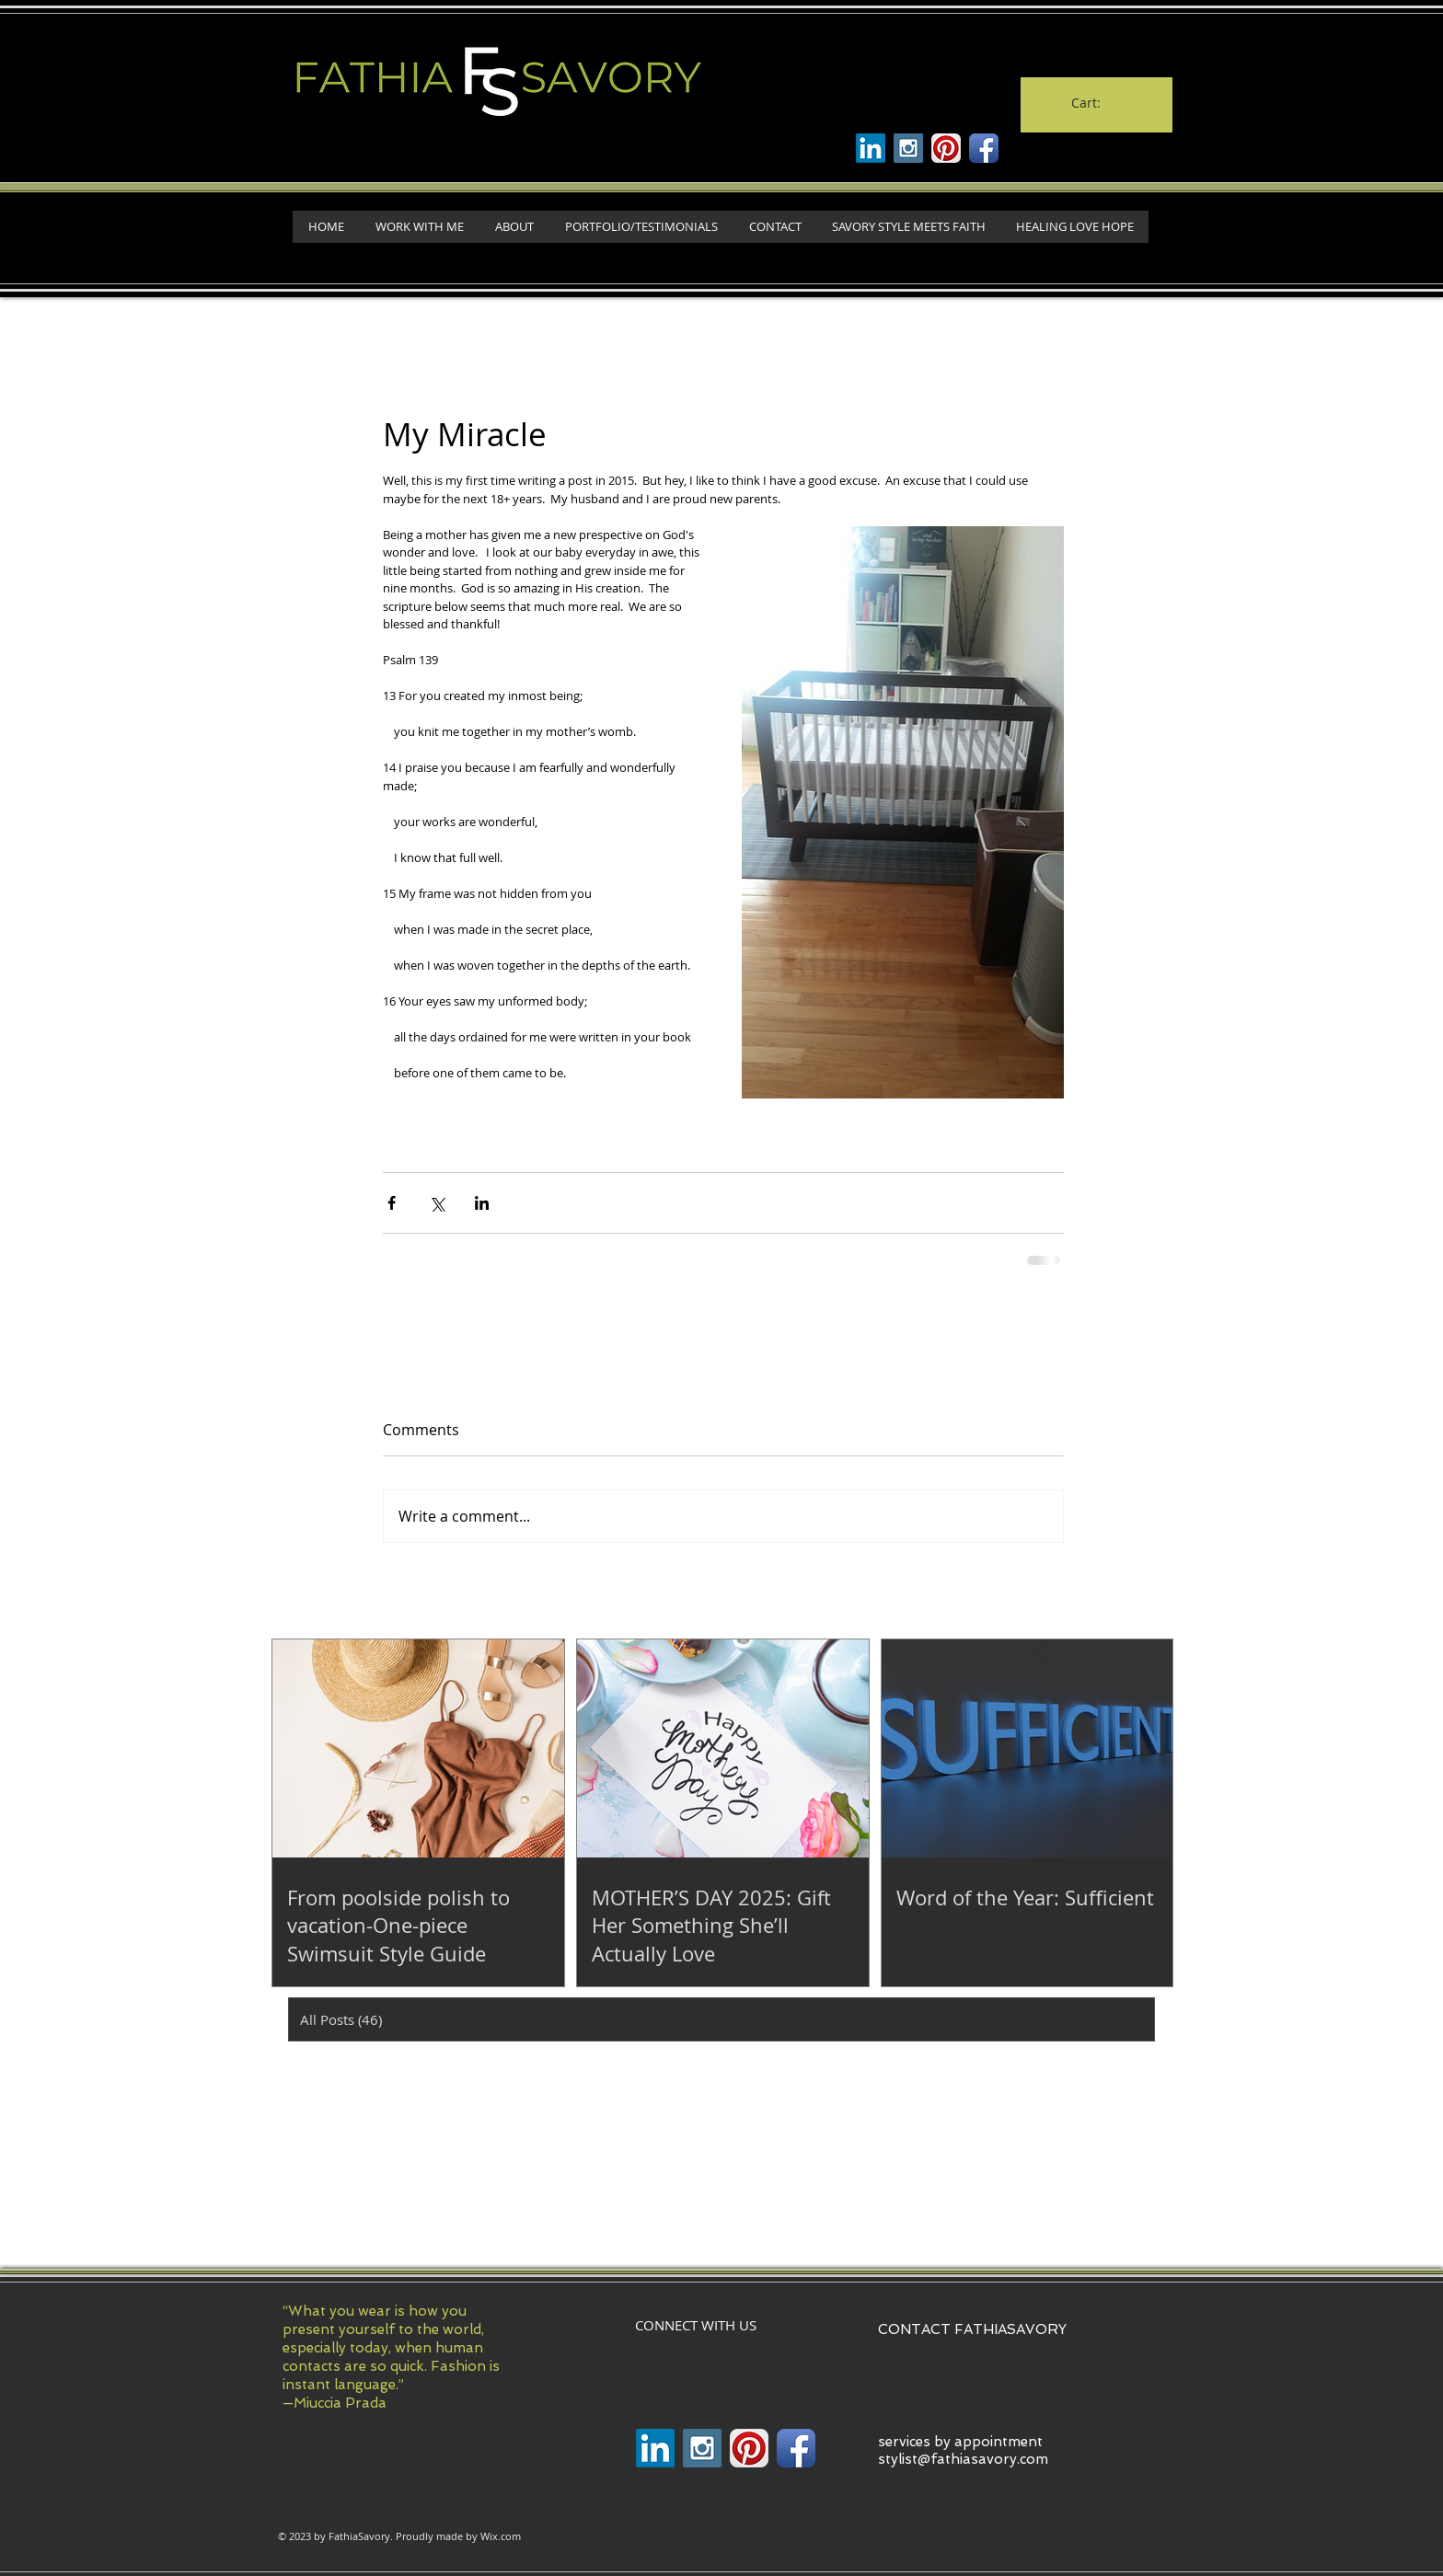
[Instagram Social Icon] (908, 148)
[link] (1095, 103)
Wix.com (500, 2536)
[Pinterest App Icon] (946, 148)
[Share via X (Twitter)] (436, 1203)
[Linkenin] (870, 148)
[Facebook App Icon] (984, 148)
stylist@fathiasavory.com (963, 2459)
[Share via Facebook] (391, 1203)
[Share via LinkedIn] (482, 1203)
